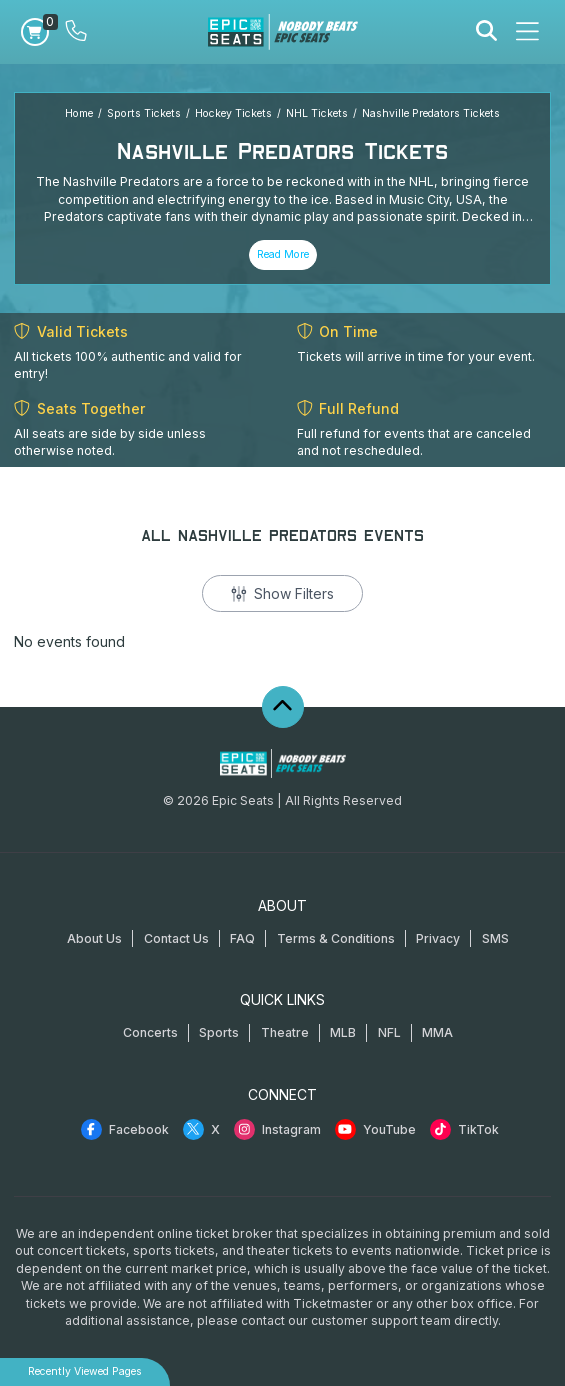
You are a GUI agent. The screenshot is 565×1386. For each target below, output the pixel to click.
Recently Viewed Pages (85, 1371)
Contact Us (176, 938)
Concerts (150, 1032)
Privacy (438, 938)
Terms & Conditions (336, 938)
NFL (389, 1032)
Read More (283, 254)
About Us (94, 938)
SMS (495, 938)
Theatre (285, 1032)
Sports (219, 1032)
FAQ (242, 938)
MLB (343, 1032)
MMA (437, 1032)
